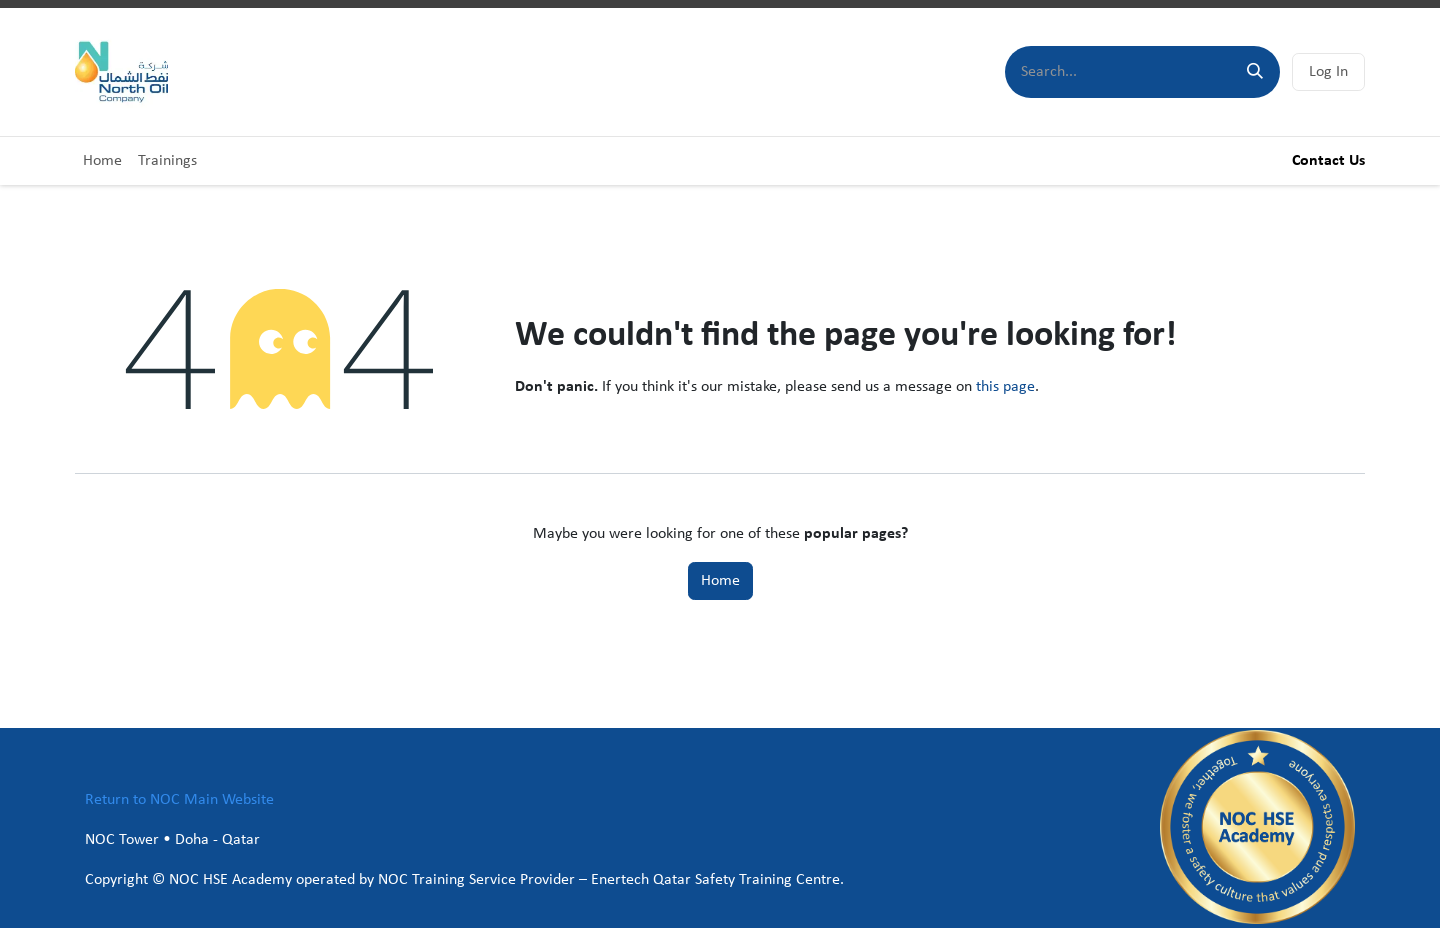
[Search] (1255, 72)
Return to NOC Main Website (179, 800)
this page (1005, 387)
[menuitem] (102, 161)
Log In (1328, 72)
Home (720, 581)
